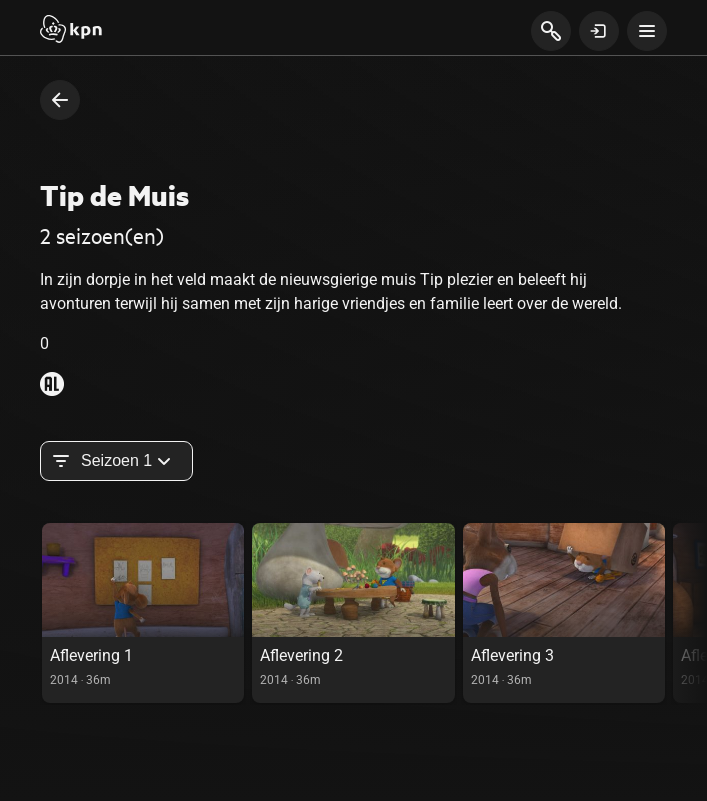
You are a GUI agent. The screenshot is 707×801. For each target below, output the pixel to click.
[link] (143, 613)
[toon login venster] (599, 31)
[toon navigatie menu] (647, 31)
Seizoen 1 (116, 461)
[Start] (71, 31)
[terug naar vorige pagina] (60, 100)
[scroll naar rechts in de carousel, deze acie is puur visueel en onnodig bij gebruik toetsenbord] (690, 613)
